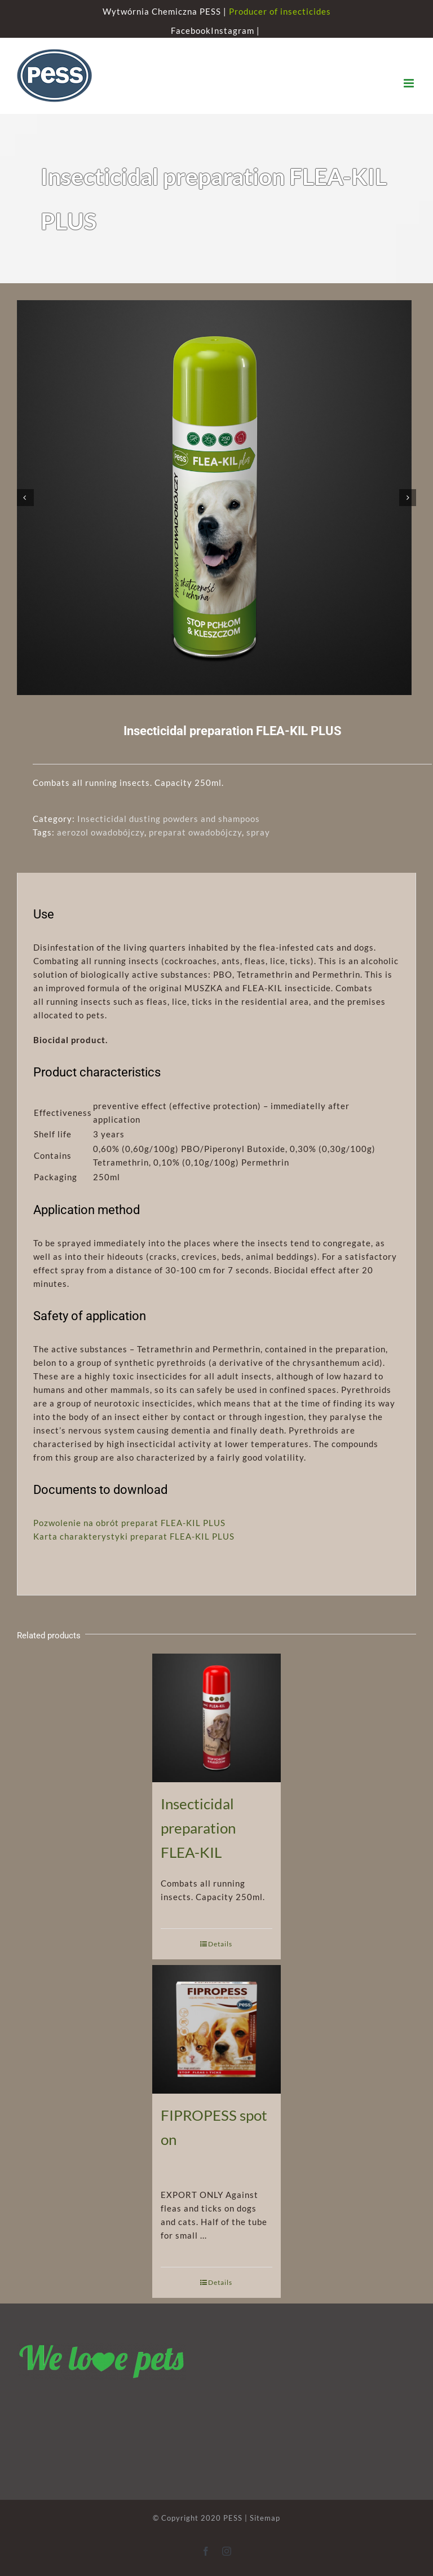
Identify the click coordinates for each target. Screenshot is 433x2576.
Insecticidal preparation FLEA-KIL (198, 1828)
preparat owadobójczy (195, 832)
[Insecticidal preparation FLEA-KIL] (216, 1717)
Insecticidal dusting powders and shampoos (168, 819)
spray (258, 832)
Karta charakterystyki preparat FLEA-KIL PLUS (134, 1536)
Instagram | (236, 30)
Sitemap (265, 2517)
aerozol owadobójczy (100, 832)
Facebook (191, 30)
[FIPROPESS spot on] (216, 2028)
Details (220, 1944)
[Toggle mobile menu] (410, 83)
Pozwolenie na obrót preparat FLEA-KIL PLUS (129, 1523)
